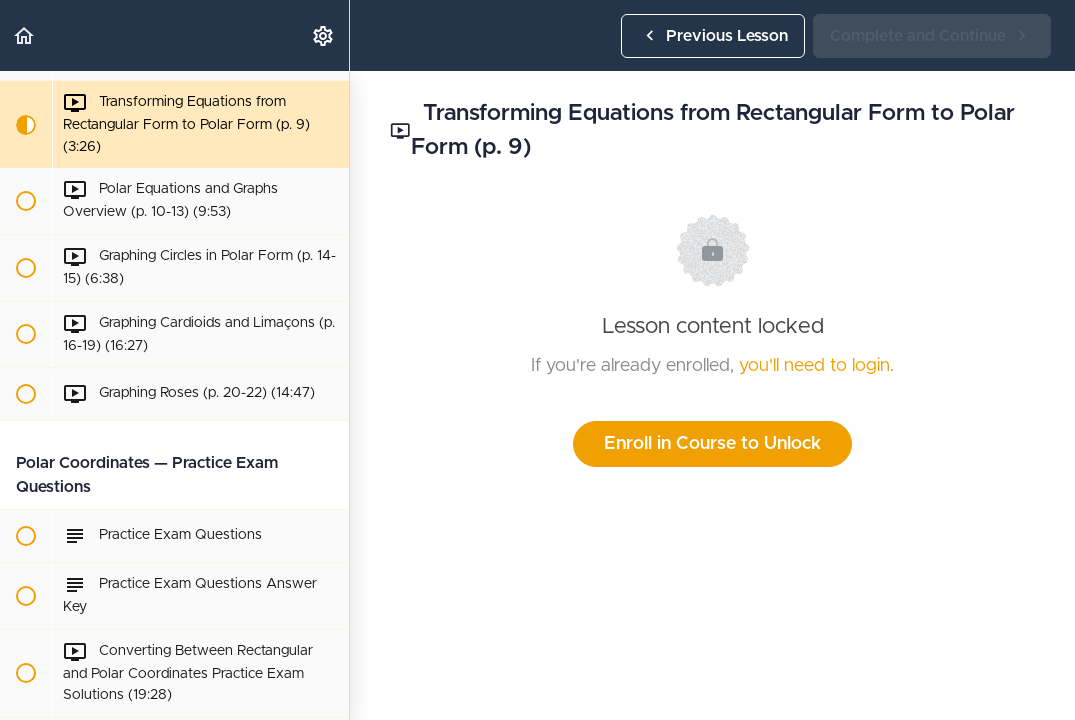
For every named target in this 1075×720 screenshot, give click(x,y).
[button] (25, 35)
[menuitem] (324, 35)
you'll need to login (814, 366)
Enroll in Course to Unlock (712, 444)
